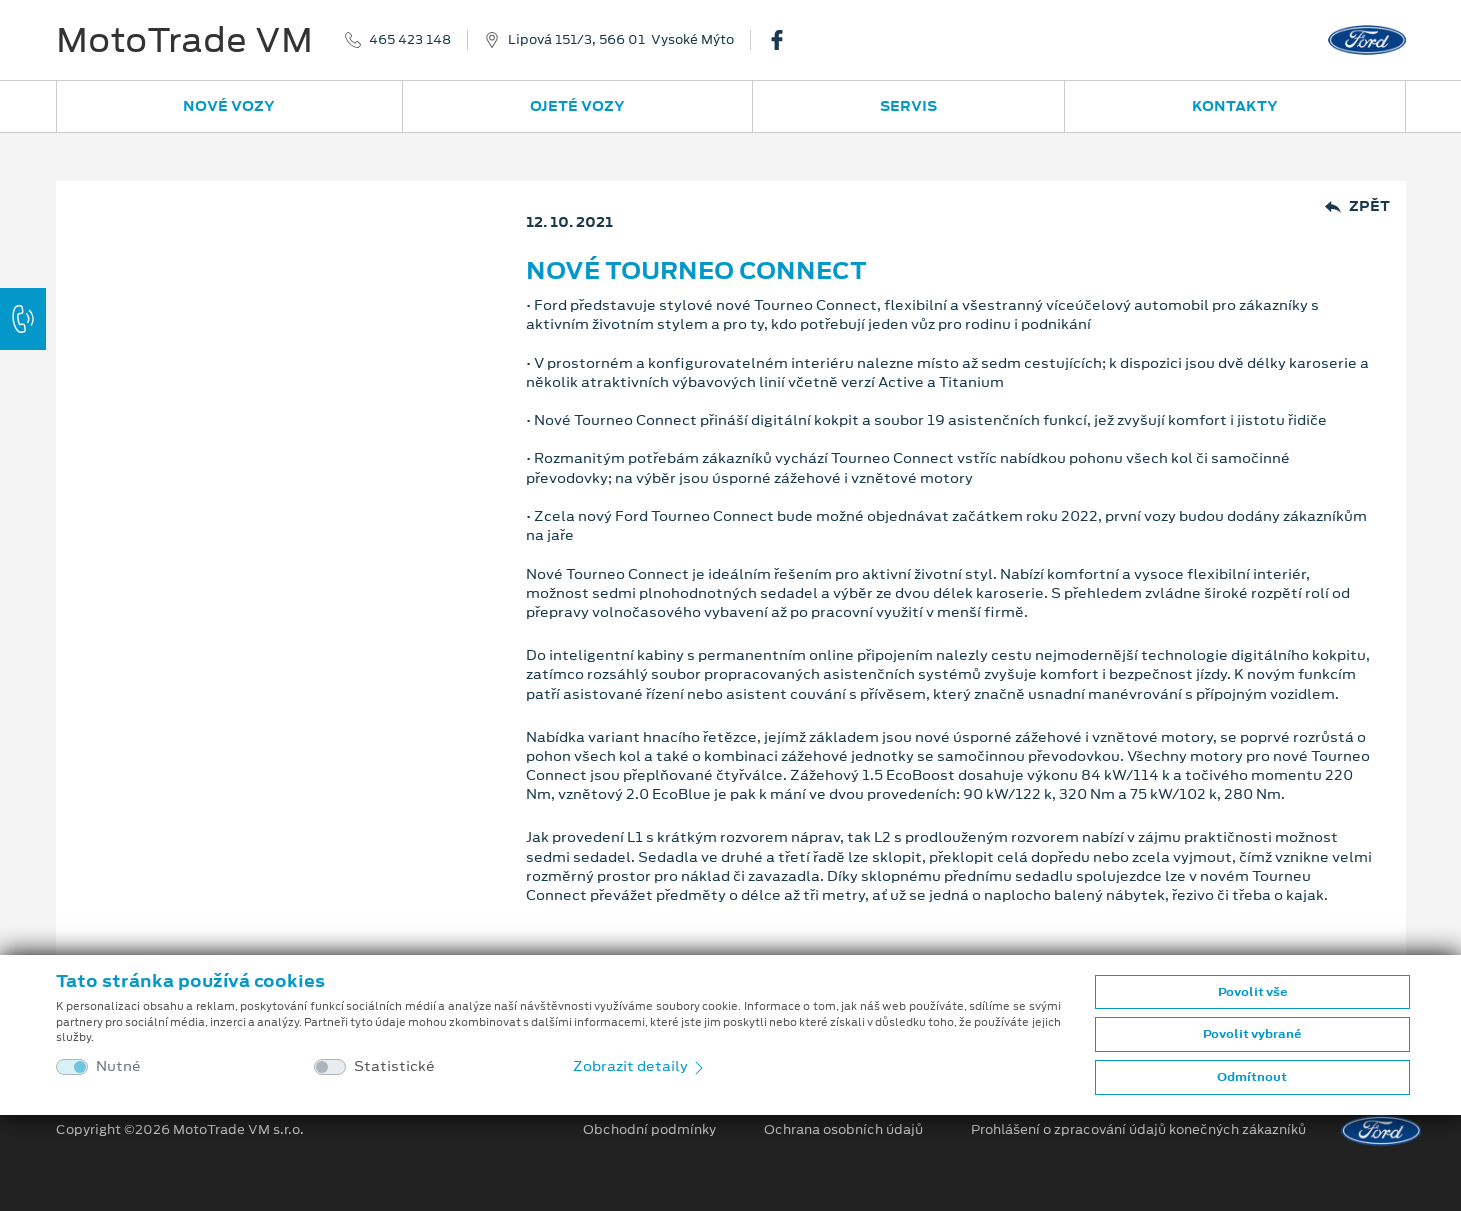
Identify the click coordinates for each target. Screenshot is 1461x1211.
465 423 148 (410, 40)
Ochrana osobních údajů (843, 1130)
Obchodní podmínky (649, 1130)
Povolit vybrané (1252, 1034)
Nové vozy (229, 106)
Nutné (118, 1066)
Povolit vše (1252, 992)
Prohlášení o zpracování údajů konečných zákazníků (1138, 1130)
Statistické (394, 1066)
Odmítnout (1252, 1077)
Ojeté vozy (577, 106)
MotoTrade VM (184, 40)
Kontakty (1235, 106)
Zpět (1357, 206)
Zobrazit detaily (640, 1066)
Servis (908, 106)
